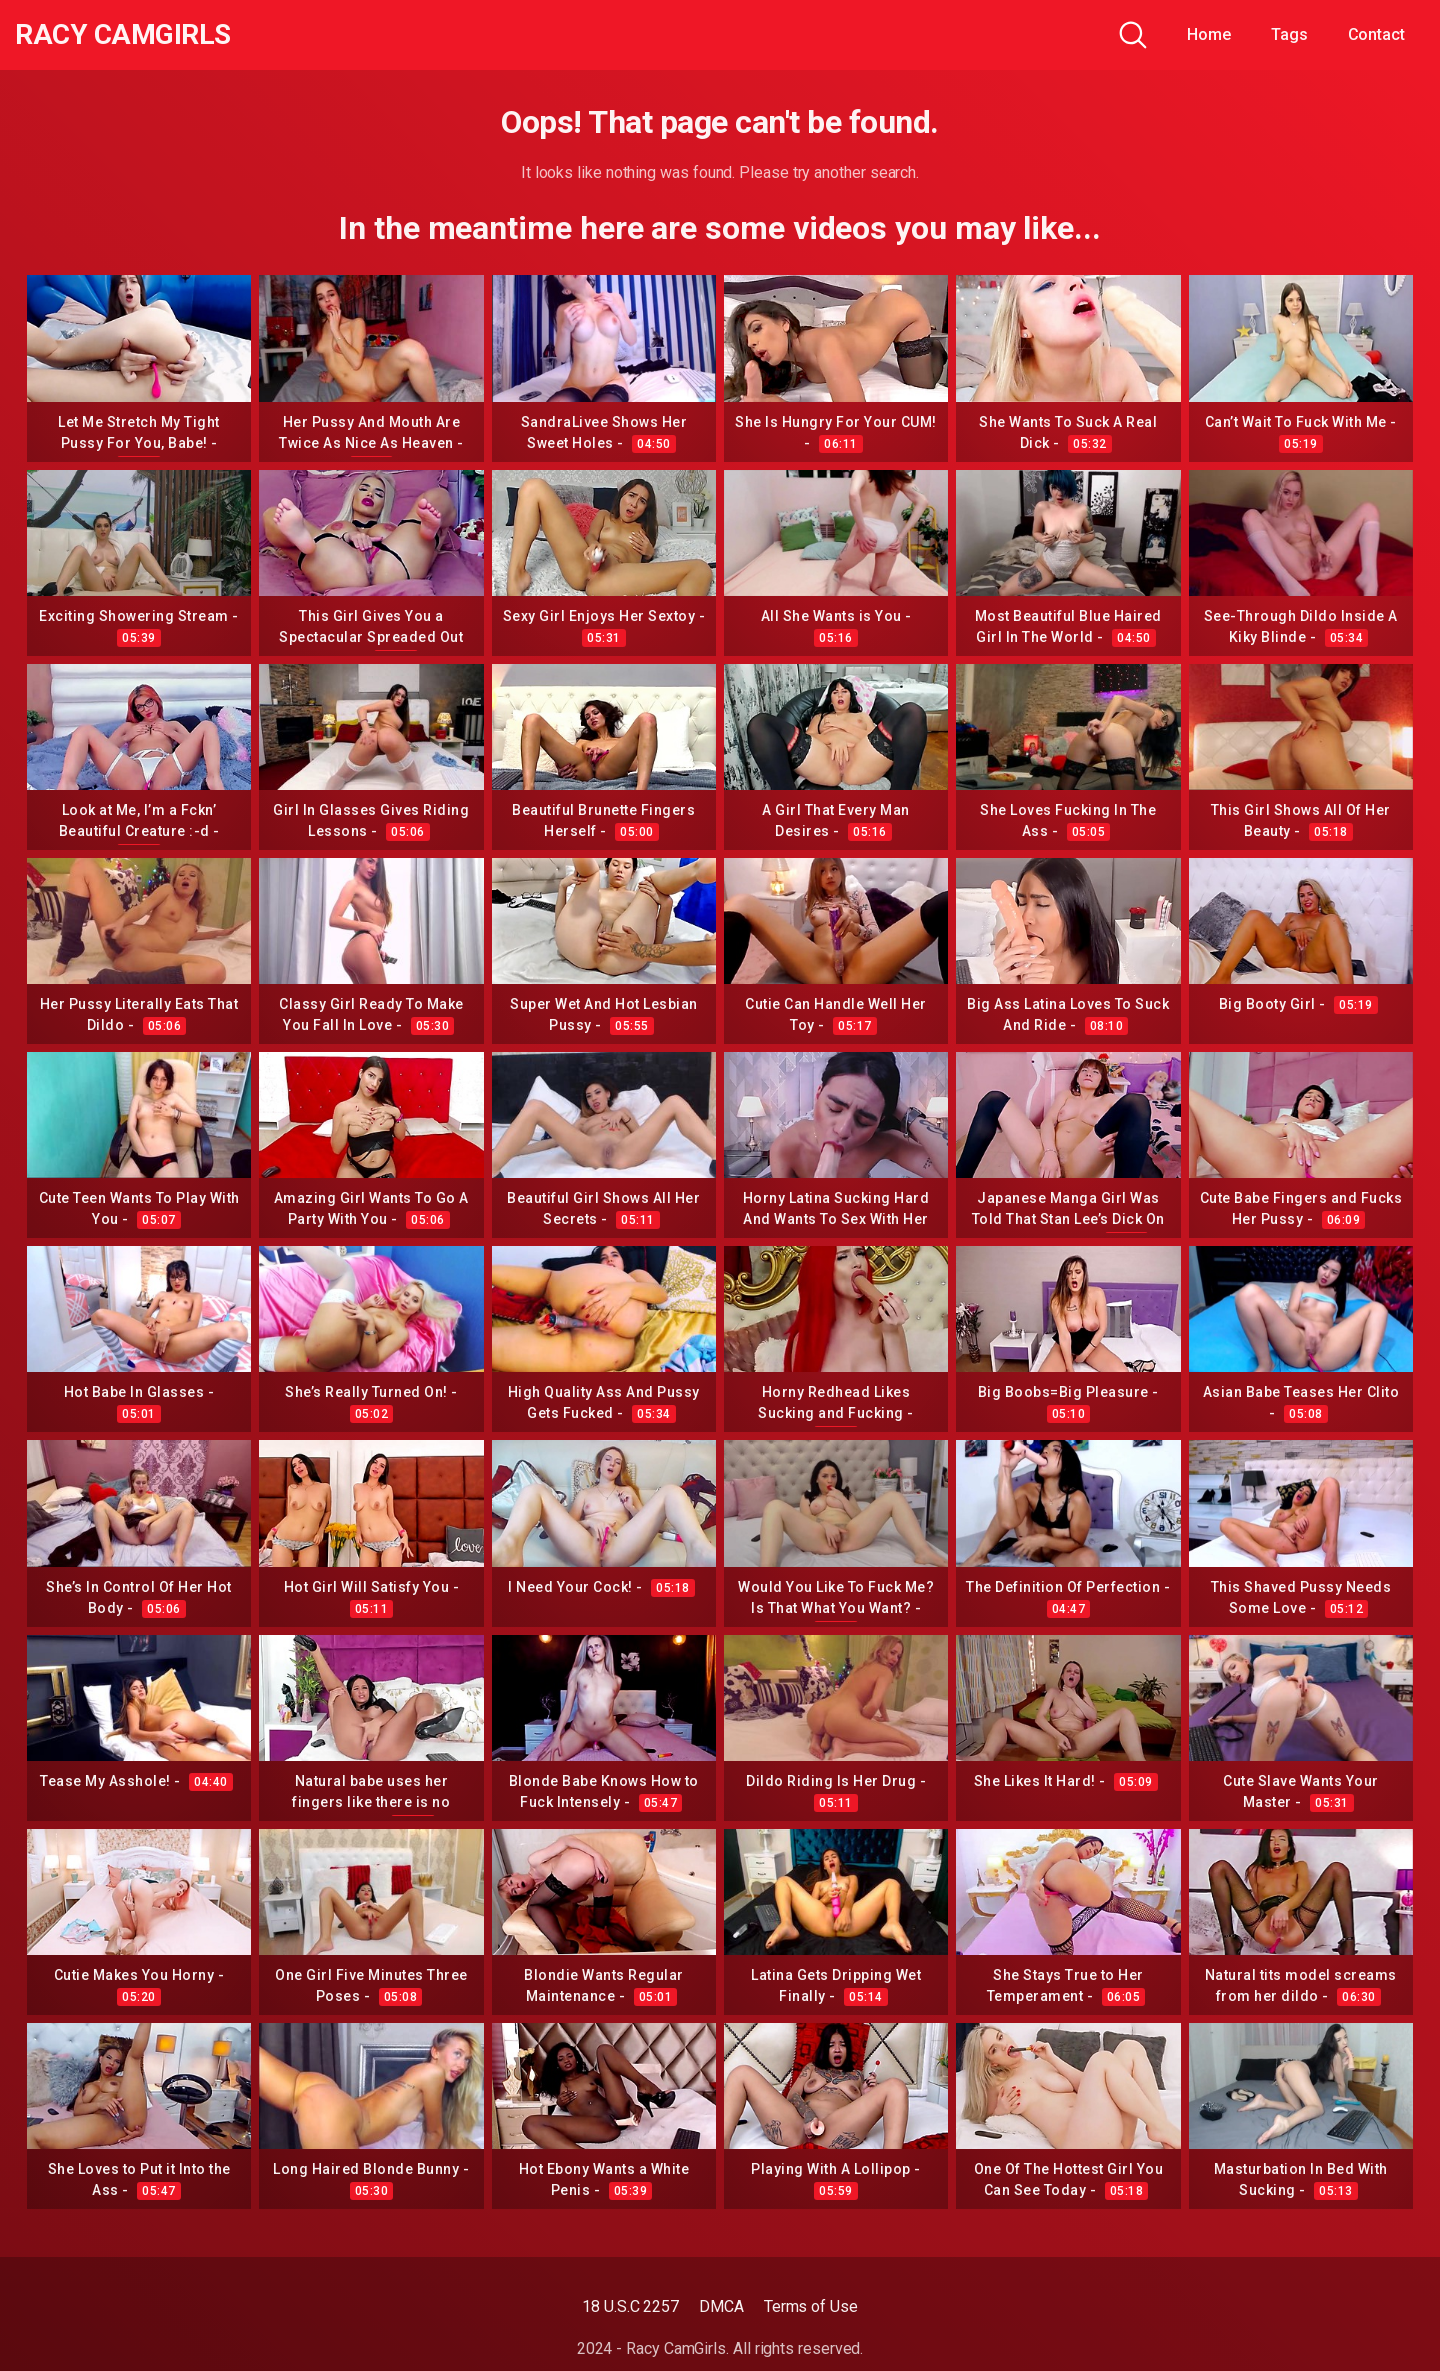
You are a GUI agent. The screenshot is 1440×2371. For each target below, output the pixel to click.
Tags (1289, 34)
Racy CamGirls (123, 35)
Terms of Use (811, 2306)
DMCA (721, 2306)
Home (1209, 34)
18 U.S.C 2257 (630, 2306)
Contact (1376, 34)
